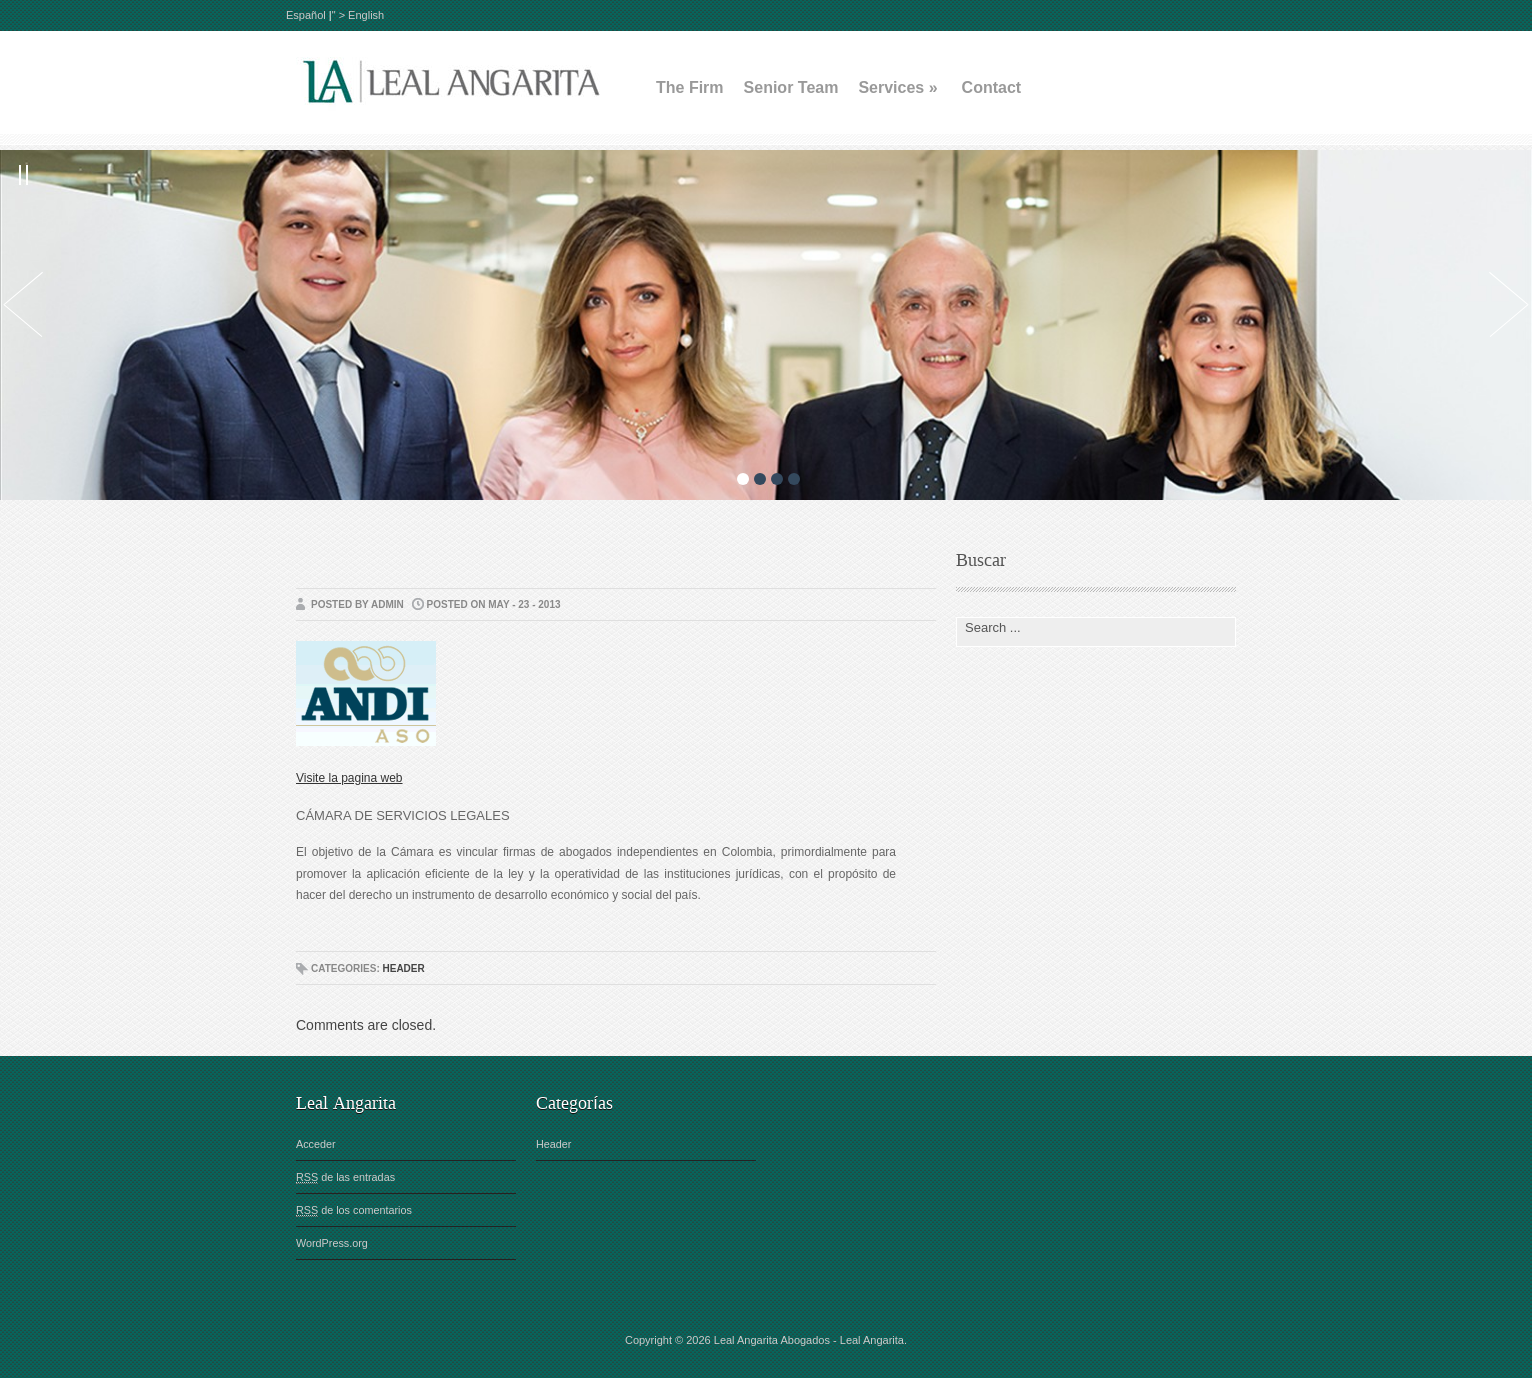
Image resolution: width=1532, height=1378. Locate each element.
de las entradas (345, 1177)
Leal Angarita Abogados (772, 1340)
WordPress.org (332, 1243)
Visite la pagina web (349, 778)
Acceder (316, 1144)
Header (403, 968)
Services (897, 87)
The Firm (690, 87)
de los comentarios (354, 1210)
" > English (358, 15)
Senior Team (791, 87)
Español (307, 15)
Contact (992, 87)
